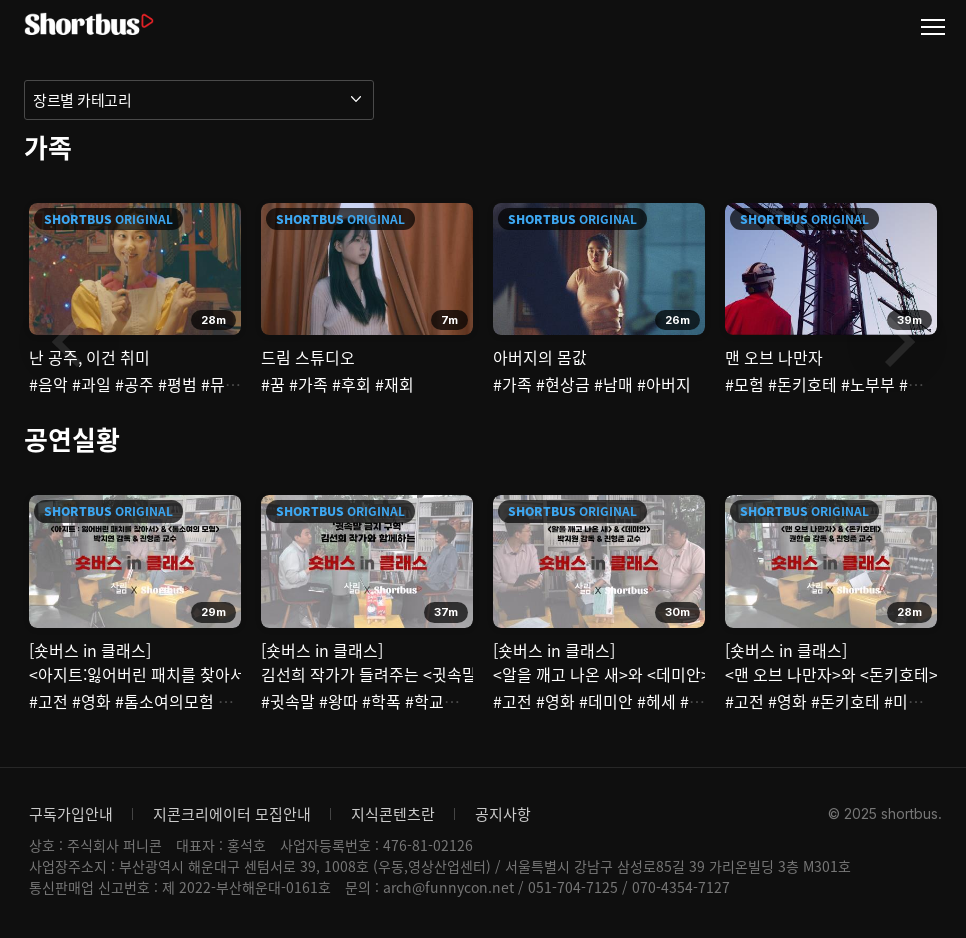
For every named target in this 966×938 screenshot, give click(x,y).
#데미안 (606, 701)
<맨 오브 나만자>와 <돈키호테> (831, 674)
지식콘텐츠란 (393, 814)
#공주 (134, 384)
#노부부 (868, 384)
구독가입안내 (71, 814)
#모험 (744, 384)
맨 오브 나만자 (774, 357)
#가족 (308, 384)
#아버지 (664, 384)
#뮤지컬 (228, 384)
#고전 (48, 701)
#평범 (177, 384)
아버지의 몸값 (540, 357)
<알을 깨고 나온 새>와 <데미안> (601, 674)
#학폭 (381, 701)
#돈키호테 (802, 384)
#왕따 (338, 701)
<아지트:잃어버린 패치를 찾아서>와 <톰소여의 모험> (207, 674)
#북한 (699, 701)
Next (897, 342)
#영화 (91, 701)
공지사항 (503, 814)
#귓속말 (288, 701)
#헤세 (656, 701)
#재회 (394, 384)
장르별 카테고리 (82, 100)
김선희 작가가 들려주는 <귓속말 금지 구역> (407, 674)
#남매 (613, 384)
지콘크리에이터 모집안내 (232, 814)
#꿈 (273, 384)
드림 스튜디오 (308, 357)
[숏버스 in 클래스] (90, 650)
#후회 (351, 384)
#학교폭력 (439, 701)
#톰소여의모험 (164, 701)
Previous (69, 342)
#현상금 (563, 384)
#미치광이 (918, 701)
